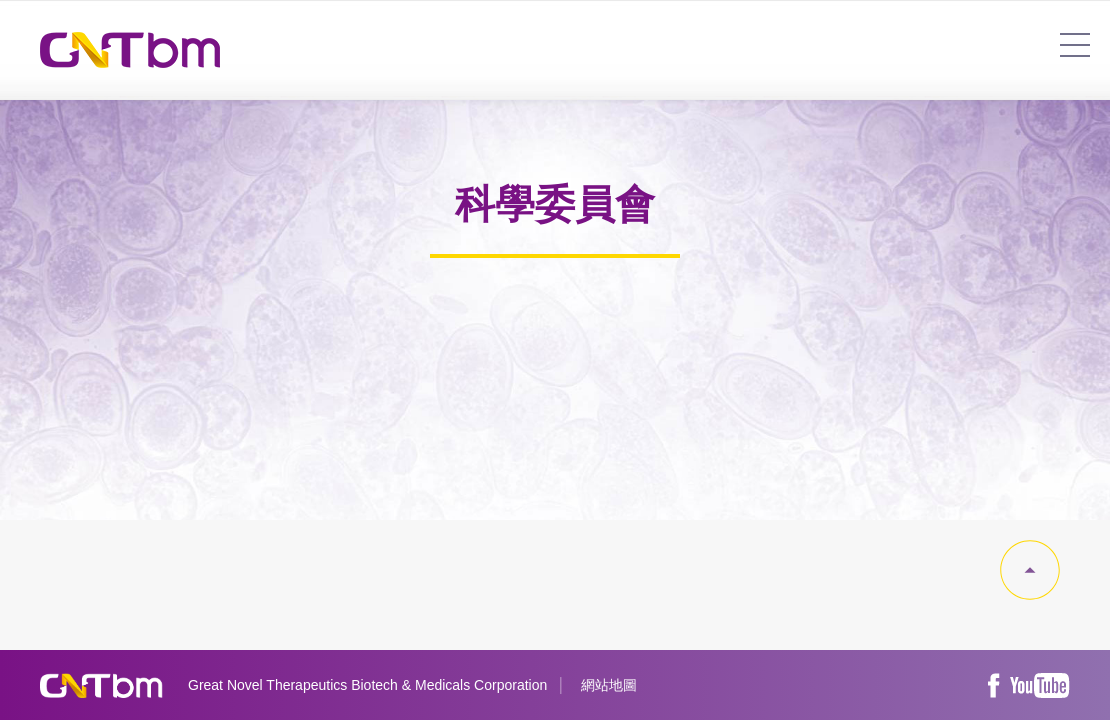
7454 (1075, 45)
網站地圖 (609, 685)
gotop (1030, 570)
